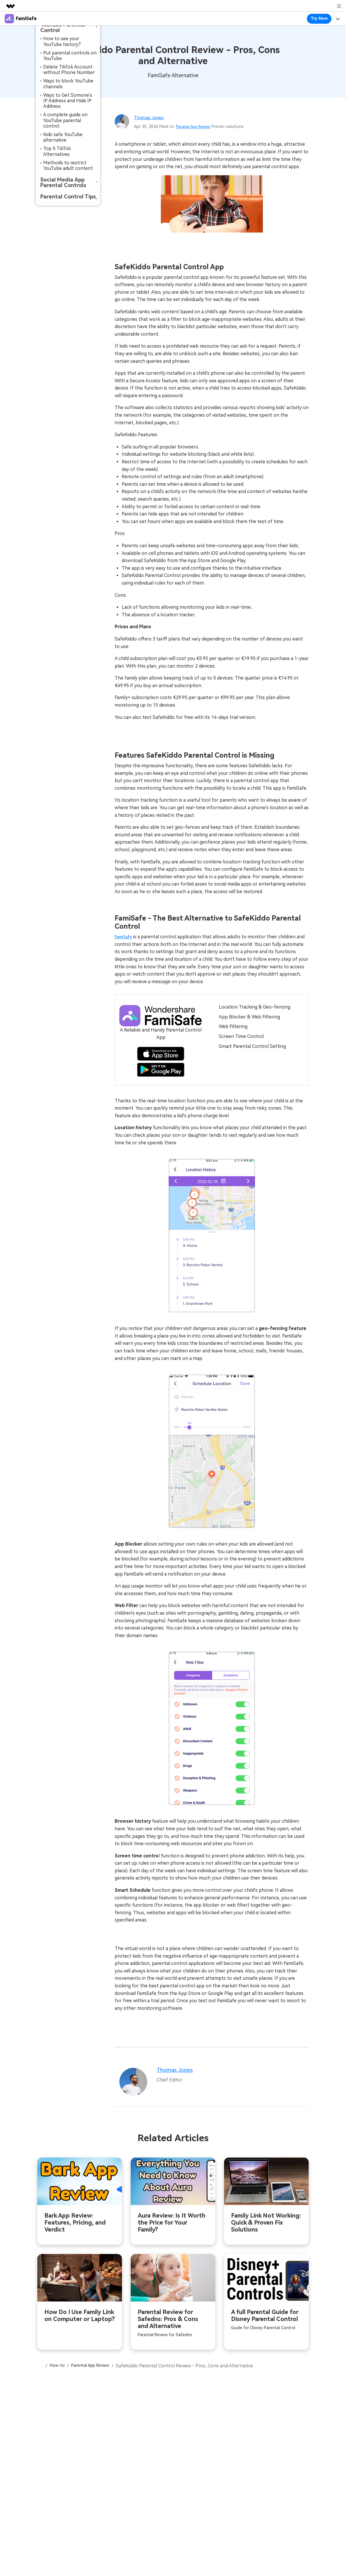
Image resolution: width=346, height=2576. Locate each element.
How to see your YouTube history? (62, 41)
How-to (59, 2368)
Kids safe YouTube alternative (63, 137)
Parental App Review (195, 126)
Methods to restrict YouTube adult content (68, 165)
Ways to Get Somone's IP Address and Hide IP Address (67, 100)
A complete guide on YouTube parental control (65, 120)
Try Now (319, 18)
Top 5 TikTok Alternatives (57, 151)
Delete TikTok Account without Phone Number (69, 69)
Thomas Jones (151, 117)
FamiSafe (124, 936)
